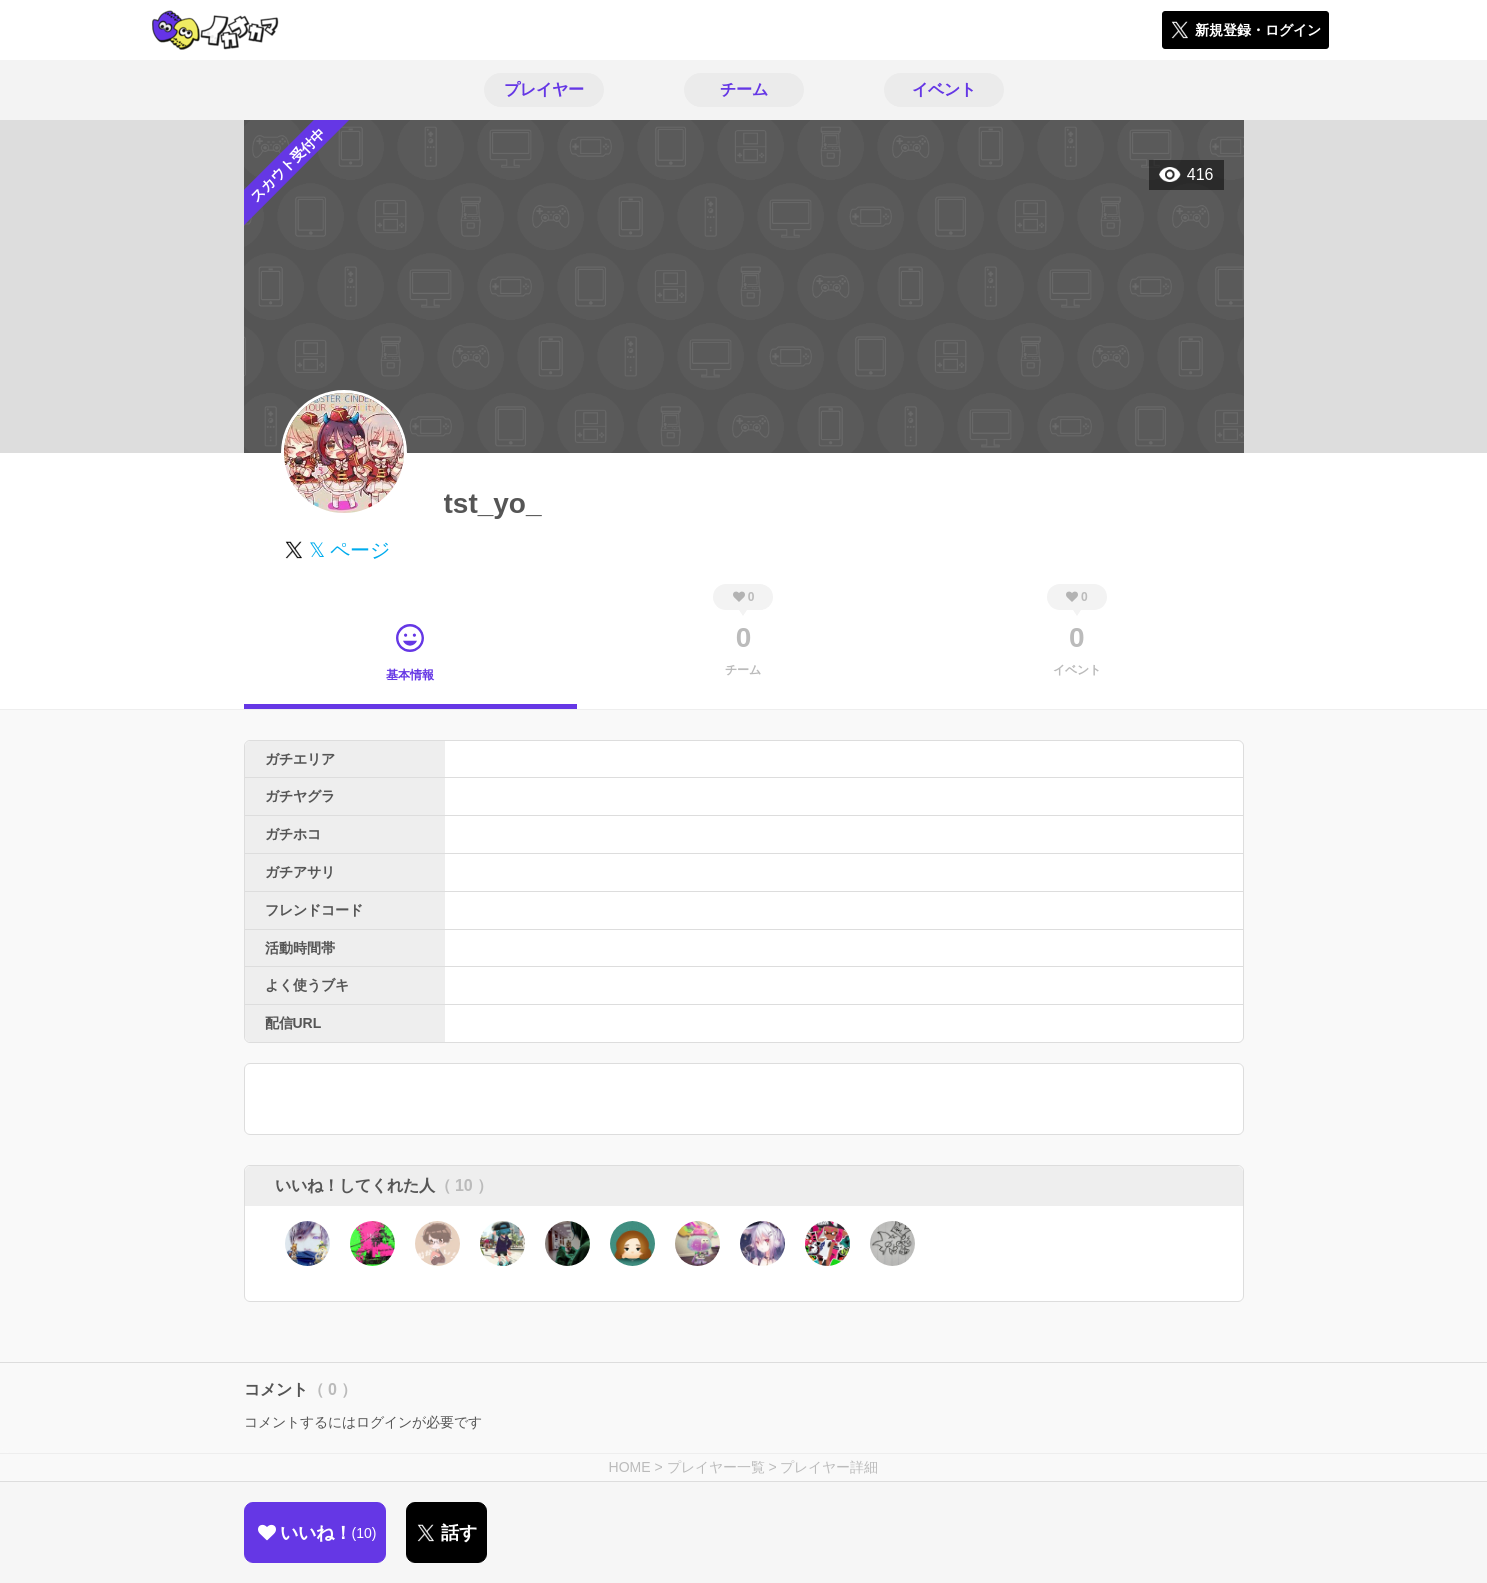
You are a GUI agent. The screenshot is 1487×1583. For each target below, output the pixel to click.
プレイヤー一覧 (716, 1467)
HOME (630, 1467)
